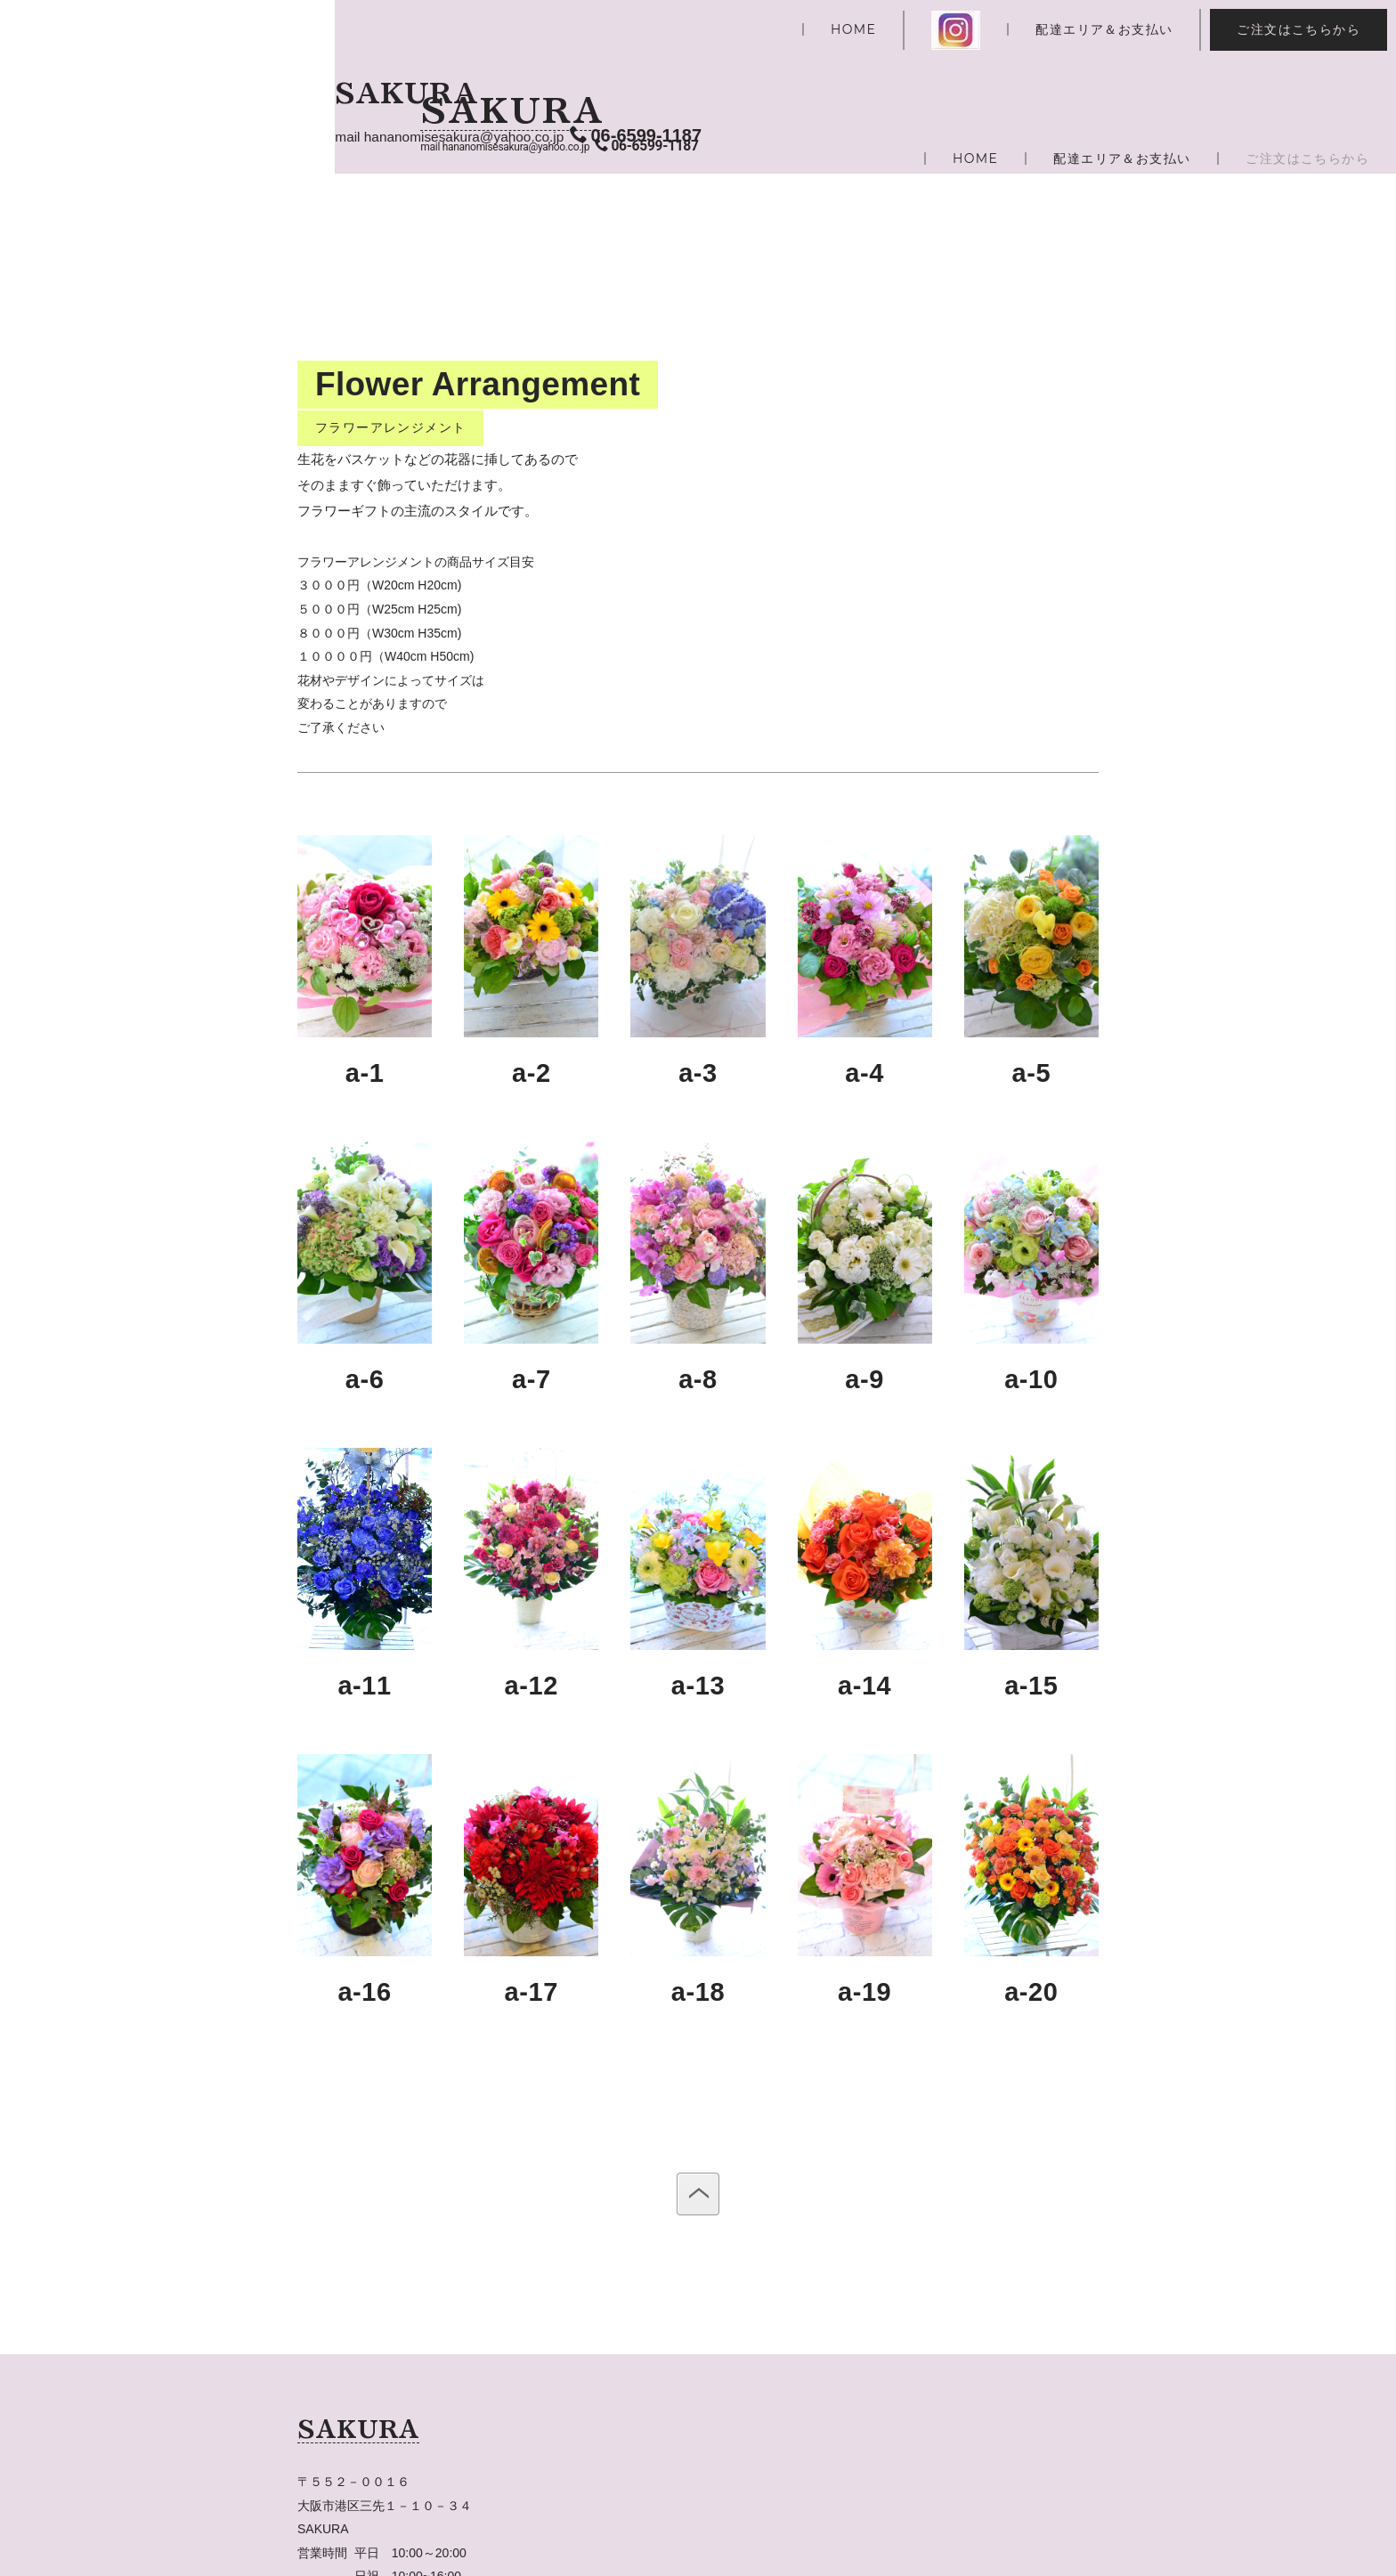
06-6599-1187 (647, 146)
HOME (853, 29)
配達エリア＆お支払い (1104, 29)
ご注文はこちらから (1298, 29)
